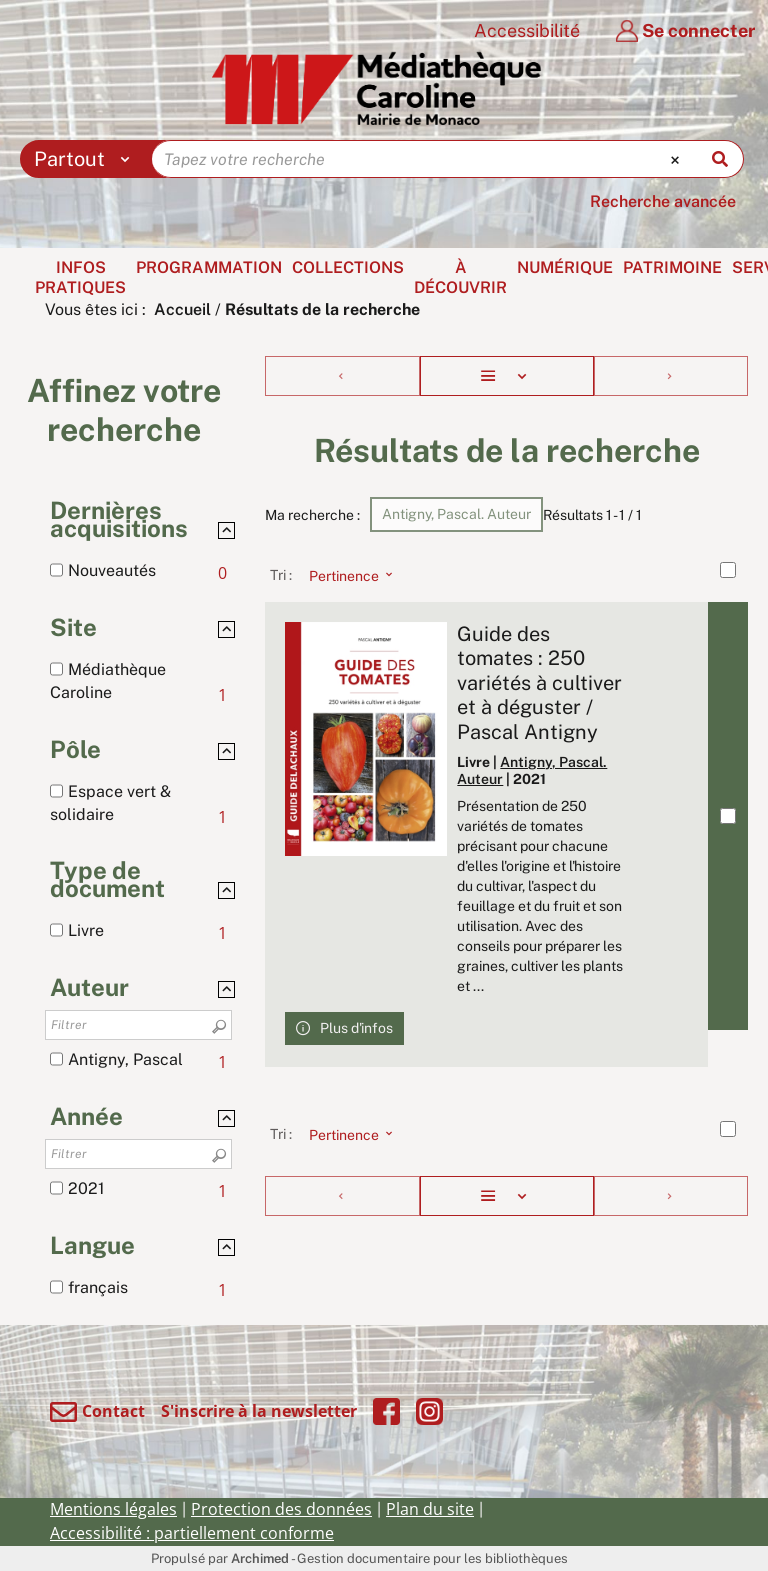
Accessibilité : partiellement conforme (192, 1533)
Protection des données (281, 1509)
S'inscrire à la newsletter (259, 1411)
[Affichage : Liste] (507, 376)
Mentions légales (113, 1509)
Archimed (260, 1558)
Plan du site (430, 1509)
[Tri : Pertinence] (345, 575)
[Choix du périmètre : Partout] (86, 159)
